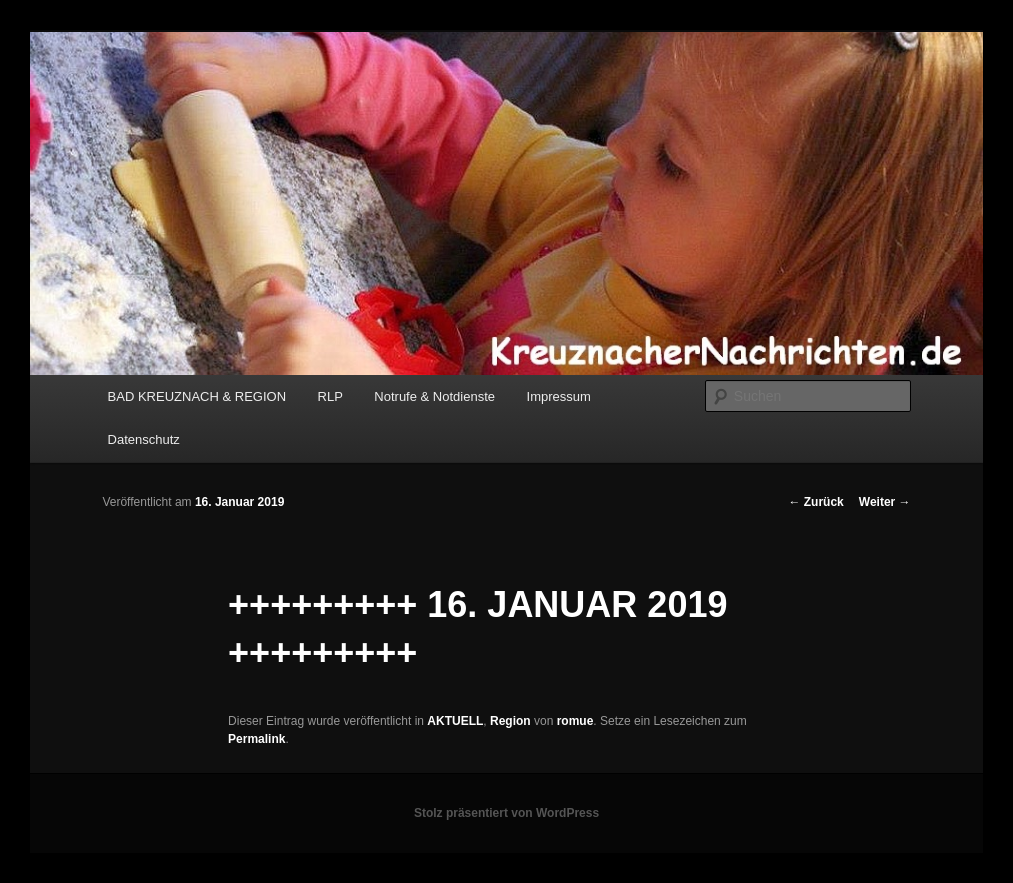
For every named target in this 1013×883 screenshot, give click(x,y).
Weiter (885, 502)
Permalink (256, 739)
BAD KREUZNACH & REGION (197, 396)
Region (510, 721)
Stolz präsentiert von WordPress (506, 813)
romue (575, 721)
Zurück (815, 502)
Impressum (559, 396)
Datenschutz (144, 439)
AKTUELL (455, 721)
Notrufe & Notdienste (434, 396)
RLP (330, 396)
